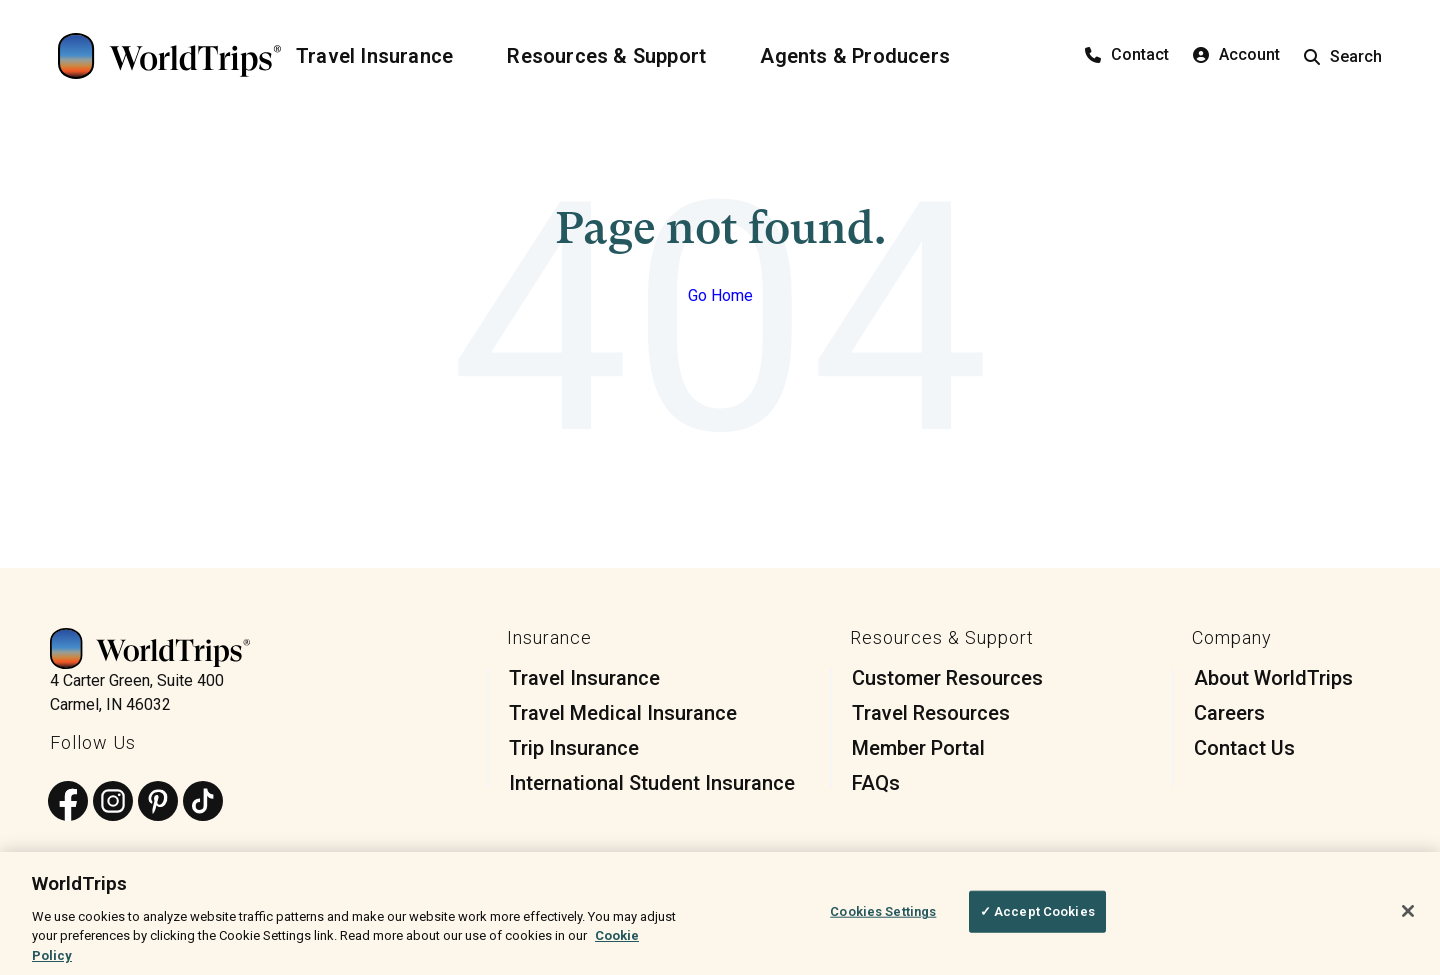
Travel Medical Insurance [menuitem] (623, 713)
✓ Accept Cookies (1037, 918)
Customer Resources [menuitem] (947, 678)
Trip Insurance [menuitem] (574, 748)
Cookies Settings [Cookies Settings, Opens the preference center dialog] (883, 918)
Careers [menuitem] (1229, 713)
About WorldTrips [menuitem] (1273, 678)
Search (1343, 56)
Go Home (720, 295)
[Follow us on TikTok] (203, 802)
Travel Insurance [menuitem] (584, 678)
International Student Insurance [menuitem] (652, 783)
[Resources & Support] (618, 56)
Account (1236, 54)
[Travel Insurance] (386, 56)
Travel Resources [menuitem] (931, 713)
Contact (1127, 54)
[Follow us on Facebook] (68, 802)
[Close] (1408, 918)
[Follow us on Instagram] (113, 802)
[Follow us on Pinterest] (158, 802)
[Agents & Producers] (867, 56)
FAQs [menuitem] (876, 783)
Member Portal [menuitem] (918, 748)
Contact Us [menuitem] (1244, 748)
